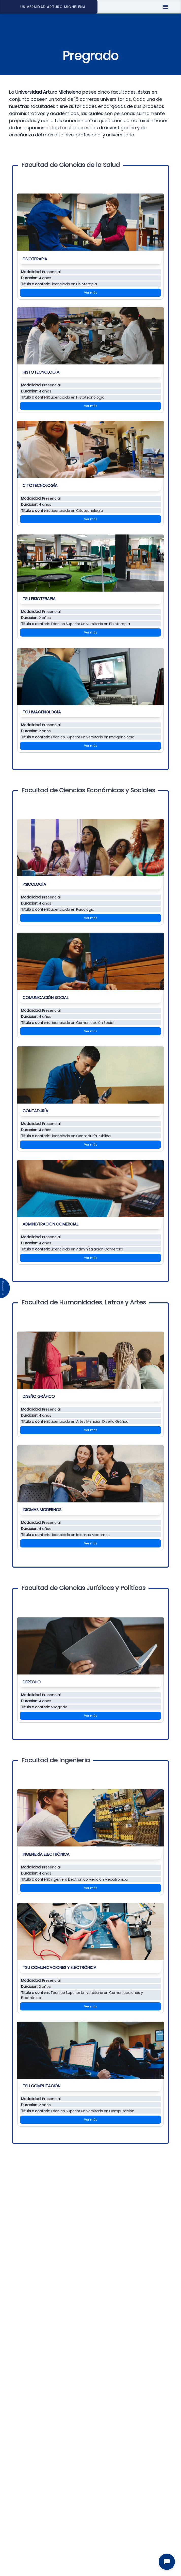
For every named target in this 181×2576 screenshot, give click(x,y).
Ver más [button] (90, 292)
